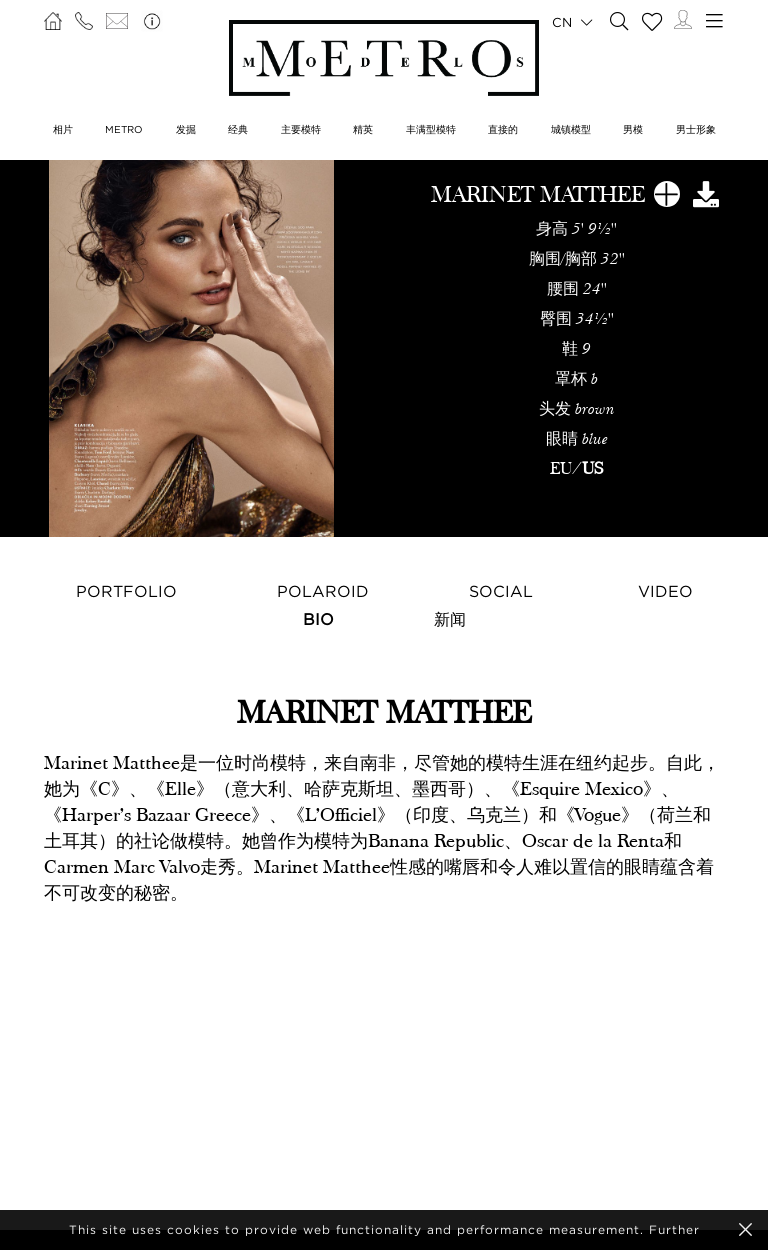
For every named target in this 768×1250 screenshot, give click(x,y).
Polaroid (323, 591)
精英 (363, 129)
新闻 (450, 619)
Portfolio (126, 591)
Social (501, 591)
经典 (238, 129)
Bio (318, 619)
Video (665, 591)
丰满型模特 (431, 129)
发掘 (186, 129)
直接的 (503, 129)
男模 (633, 129)
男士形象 (696, 129)
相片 (63, 129)
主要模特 (301, 129)
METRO (124, 129)
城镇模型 (571, 129)
